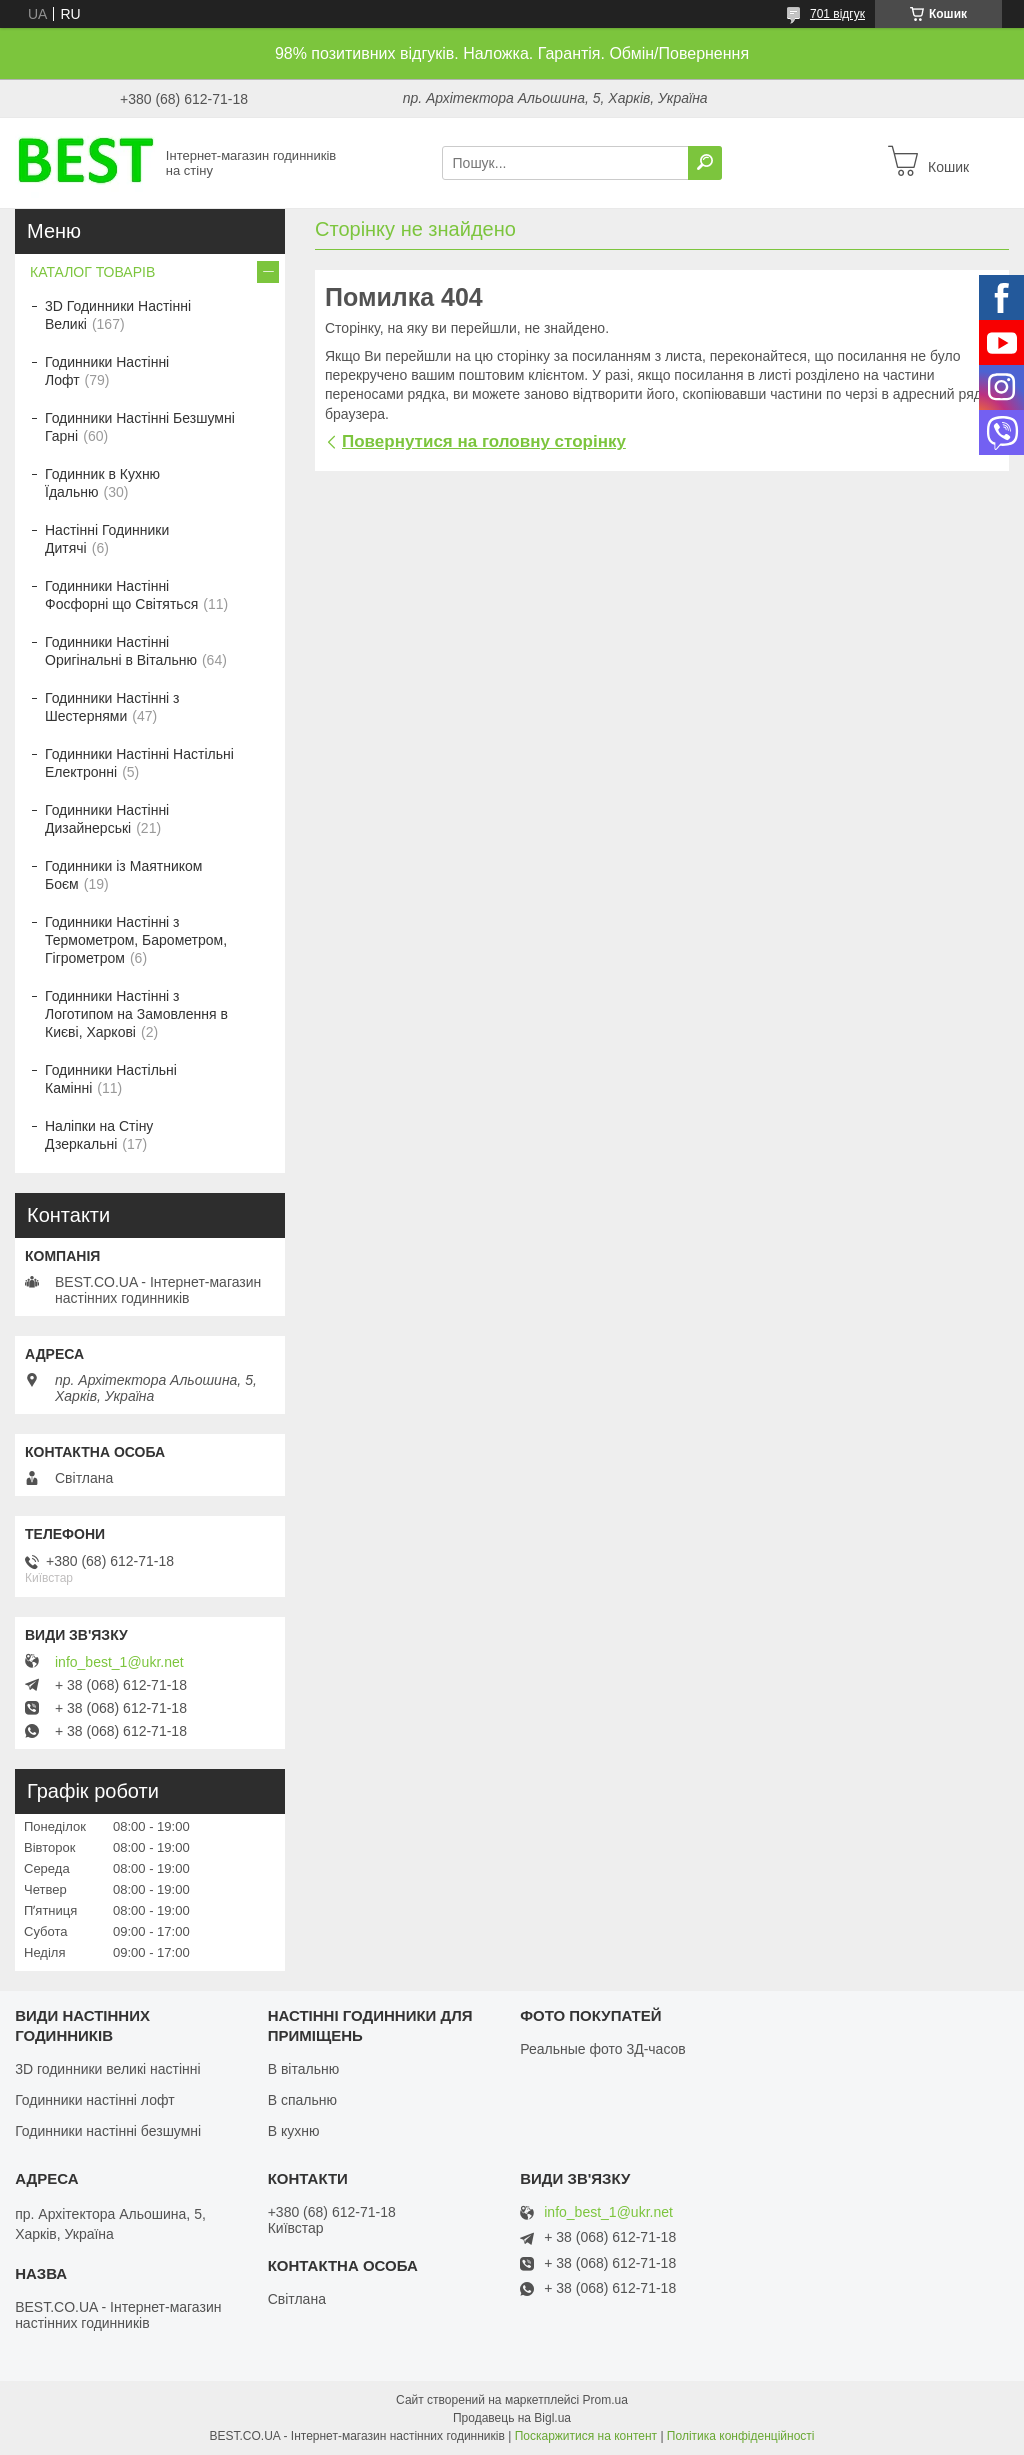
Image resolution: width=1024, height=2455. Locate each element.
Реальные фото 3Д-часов (603, 2049)
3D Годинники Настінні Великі (118, 315)
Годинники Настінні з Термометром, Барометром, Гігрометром (136, 940)
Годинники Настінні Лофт (107, 371)
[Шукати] (705, 163)
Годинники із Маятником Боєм (124, 875)
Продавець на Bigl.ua (512, 2418)
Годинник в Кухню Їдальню (102, 483)
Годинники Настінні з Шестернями (112, 707)
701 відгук (837, 14)
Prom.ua (605, 2400)
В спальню (302, 2100)
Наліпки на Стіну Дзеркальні (99, 1135)
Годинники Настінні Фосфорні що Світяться (121, 595)
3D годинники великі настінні (108, 2069)
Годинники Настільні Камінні (111, 1079)
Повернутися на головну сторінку (484, 441)
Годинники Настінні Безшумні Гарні (140, 427)
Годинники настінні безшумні (108, 2131)
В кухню (294, 2131)
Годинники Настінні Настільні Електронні (139, 763)
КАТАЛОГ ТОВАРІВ (92, 272)
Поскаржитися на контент (586, 2436)
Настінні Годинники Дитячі (107, 539)
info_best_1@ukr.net (119, 1662)
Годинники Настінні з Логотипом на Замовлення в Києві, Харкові (136, 1014)
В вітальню (304, 2069)
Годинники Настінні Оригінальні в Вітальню (121, 651)
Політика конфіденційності (741, 2436)
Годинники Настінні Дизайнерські (107, 819)
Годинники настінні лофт (94, 2100)
